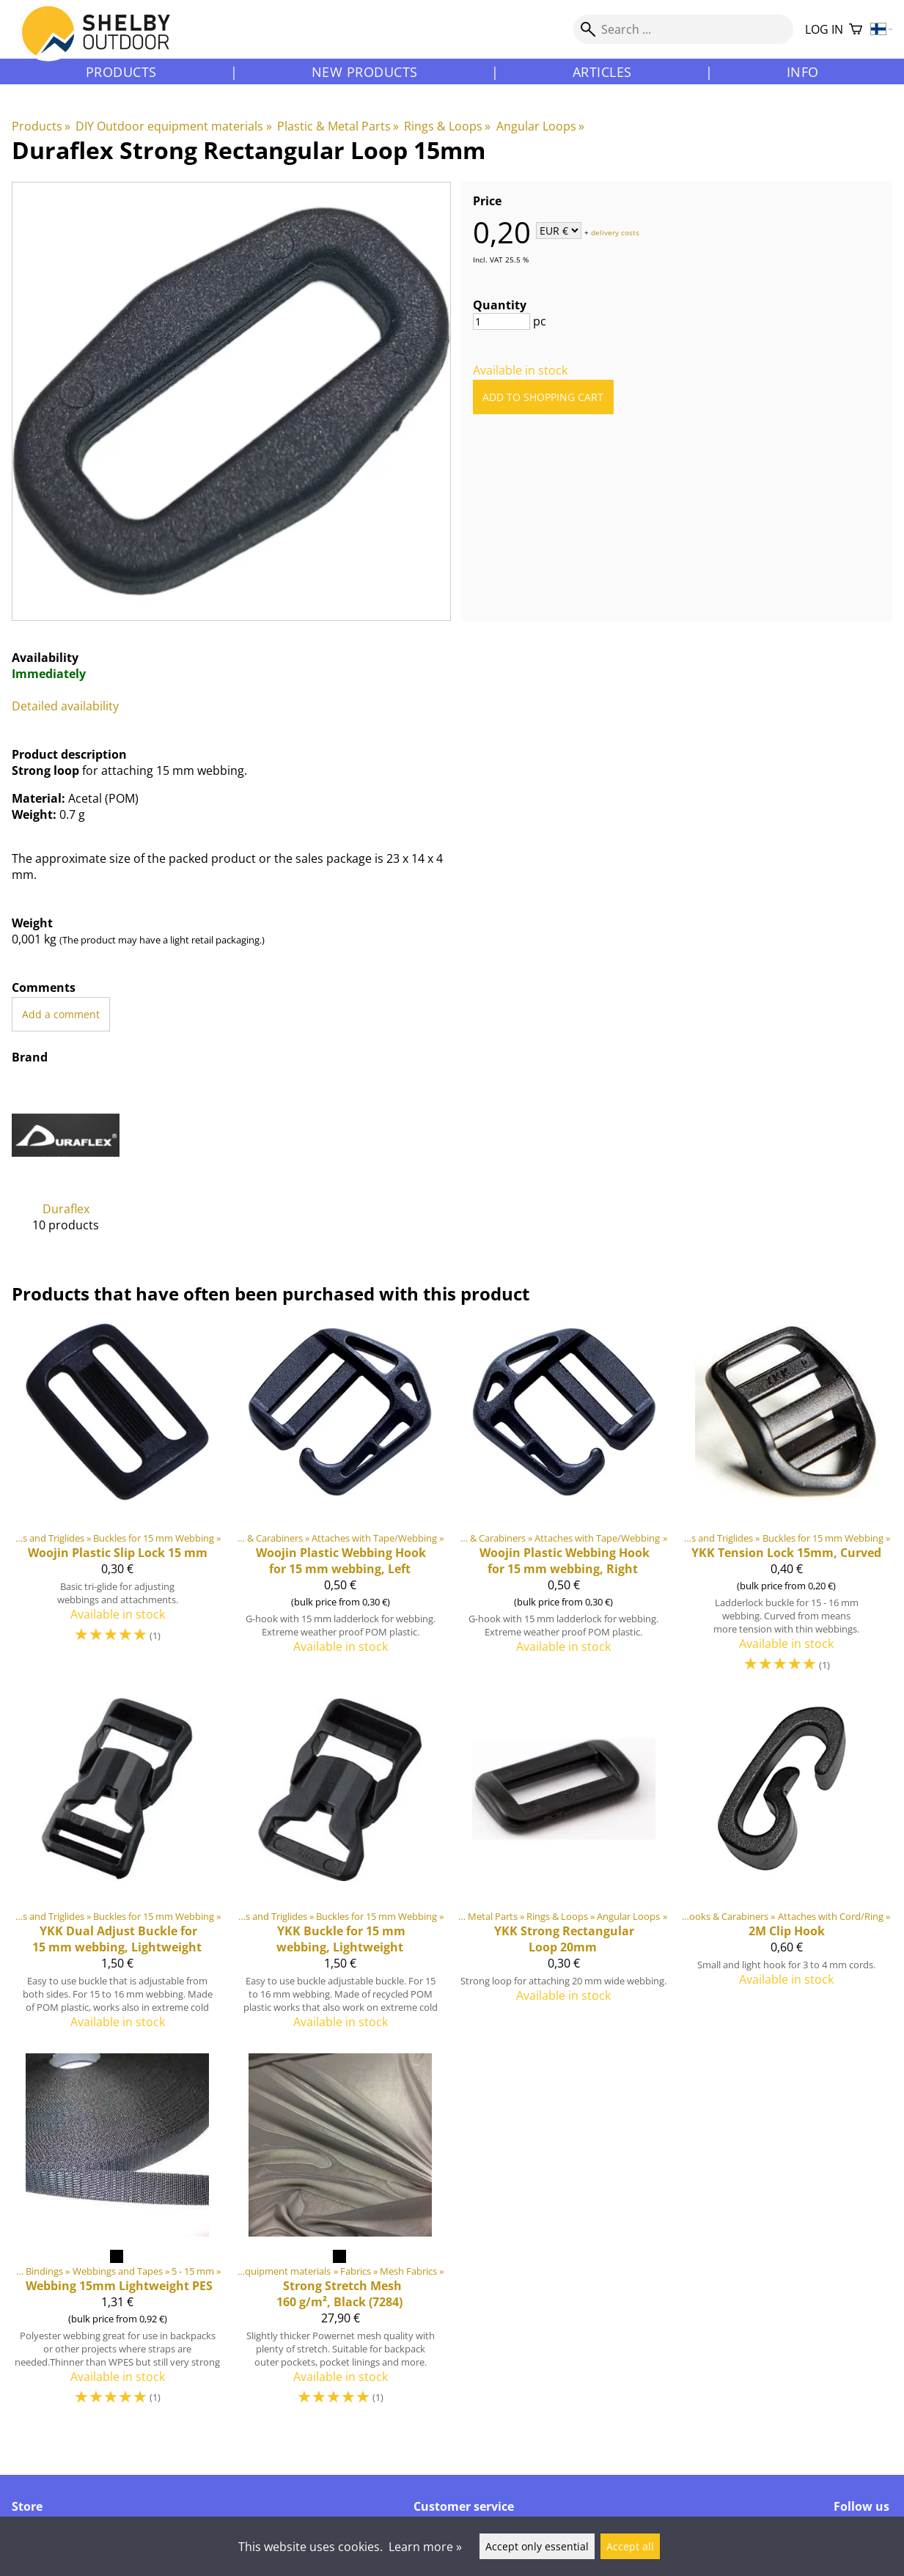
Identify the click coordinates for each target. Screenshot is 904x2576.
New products (365, 72)
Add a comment (61, 1014)
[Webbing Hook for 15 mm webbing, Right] (563, 1503)
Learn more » (425, 2547)
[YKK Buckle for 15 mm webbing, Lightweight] (340, 1869)
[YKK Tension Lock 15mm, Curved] (786, 1503)
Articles (602, 72)
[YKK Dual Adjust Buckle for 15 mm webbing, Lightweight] (117, 1869)
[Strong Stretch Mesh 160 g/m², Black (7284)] (340, 2236)
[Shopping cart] (855, 29)
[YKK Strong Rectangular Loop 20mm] (563, 1869)
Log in (824, 29)
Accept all (630, 2546)
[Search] (683, 29)
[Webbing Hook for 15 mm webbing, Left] (340, 1503)
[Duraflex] (66, 1167)
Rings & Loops (447, 126)
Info (803, 72)
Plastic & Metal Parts (338, 126)
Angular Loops (540, 126)
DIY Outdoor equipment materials (173, 126)
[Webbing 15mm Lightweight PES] (117, 2236)
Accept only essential (537, 2546)
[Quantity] (501, 321)
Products (121, 72)
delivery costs (615, 232)
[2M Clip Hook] (786, 1869)
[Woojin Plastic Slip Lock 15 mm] (117, 1503)
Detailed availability (65, 706)
